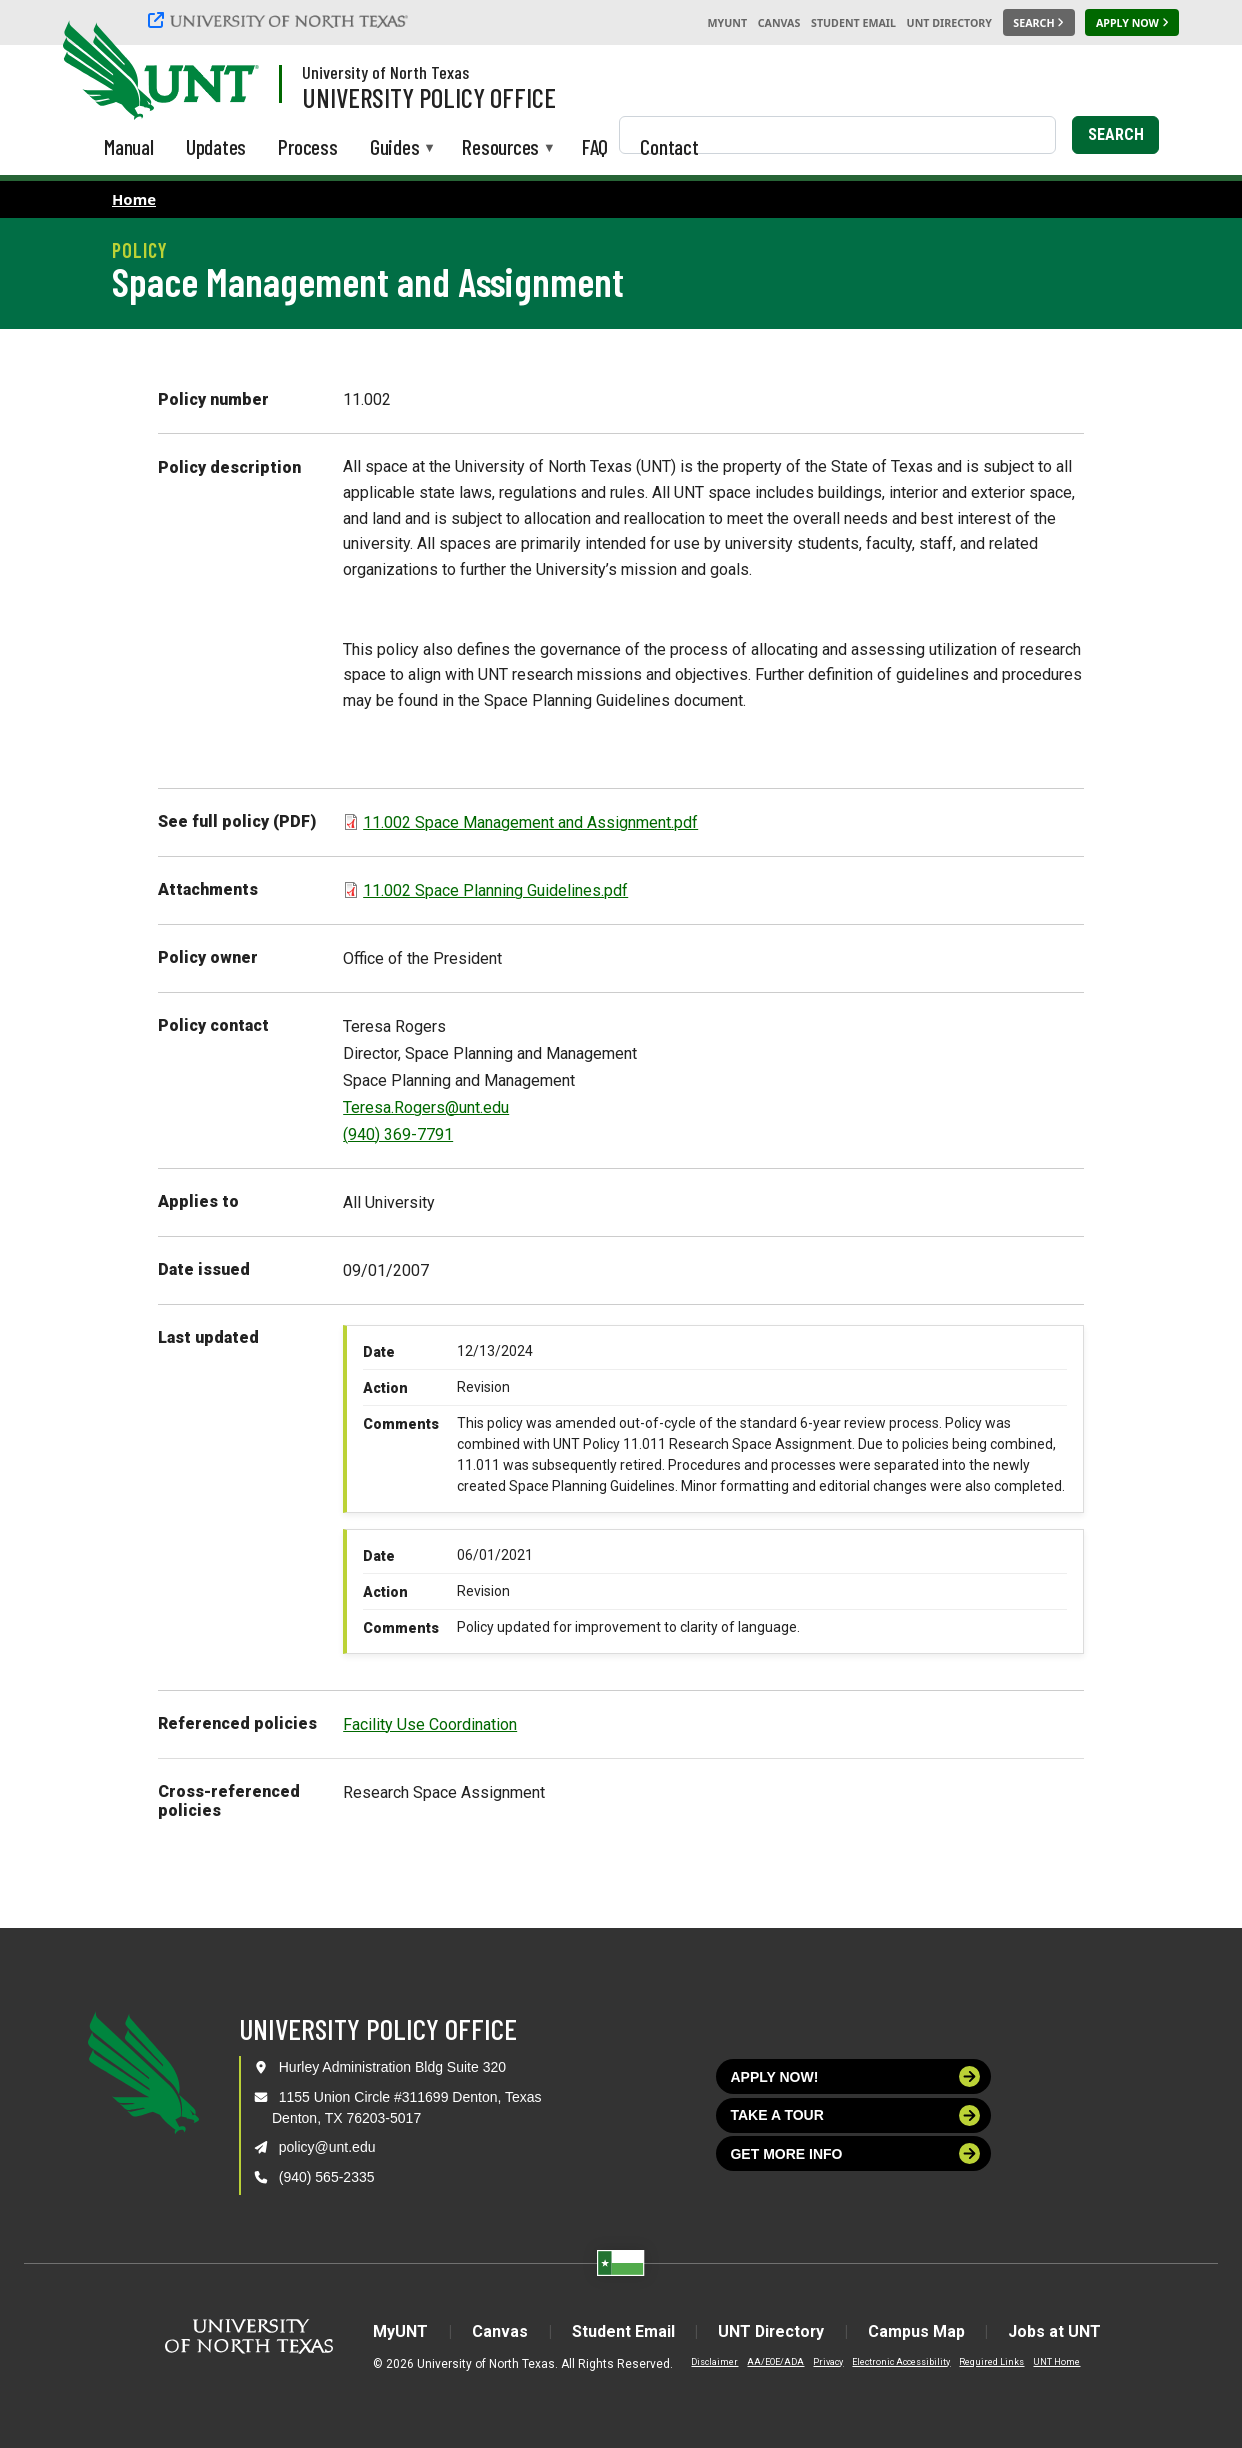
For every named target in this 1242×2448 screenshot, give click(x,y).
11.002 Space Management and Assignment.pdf (530, 822)
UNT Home (1054, 2362)
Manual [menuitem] (129, 146)
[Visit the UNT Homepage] (228, 72)
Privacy (826, 2362)
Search (1116, 134)
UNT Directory (949, 23)
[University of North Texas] (281, 20)
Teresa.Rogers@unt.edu (426, 1107)
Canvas (779, 23)
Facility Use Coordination (430, 1724)
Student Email (853, 23)
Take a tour (855, 2115)
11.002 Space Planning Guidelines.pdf (495, 890)
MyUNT (727, 23)
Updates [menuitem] (216, 146)
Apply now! (855, 2076)
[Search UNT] (1039, 23)
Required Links (989, 2362)
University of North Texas (385, 72)
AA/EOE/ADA (773, 2362)
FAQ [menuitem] (595, 146)
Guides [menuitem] (395, 148)
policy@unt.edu (327, 2147)
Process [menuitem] (308, 146)
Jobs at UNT (1057, 2331)
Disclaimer (712, 2362)
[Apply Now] (1132, 23)
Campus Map (918, 2331)
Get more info (855, 2153)
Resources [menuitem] (500, 148)
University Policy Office (429, 97)
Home (134, 199)
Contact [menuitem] (669, 146)
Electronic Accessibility (899, 2362)
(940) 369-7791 (398, 1134)
